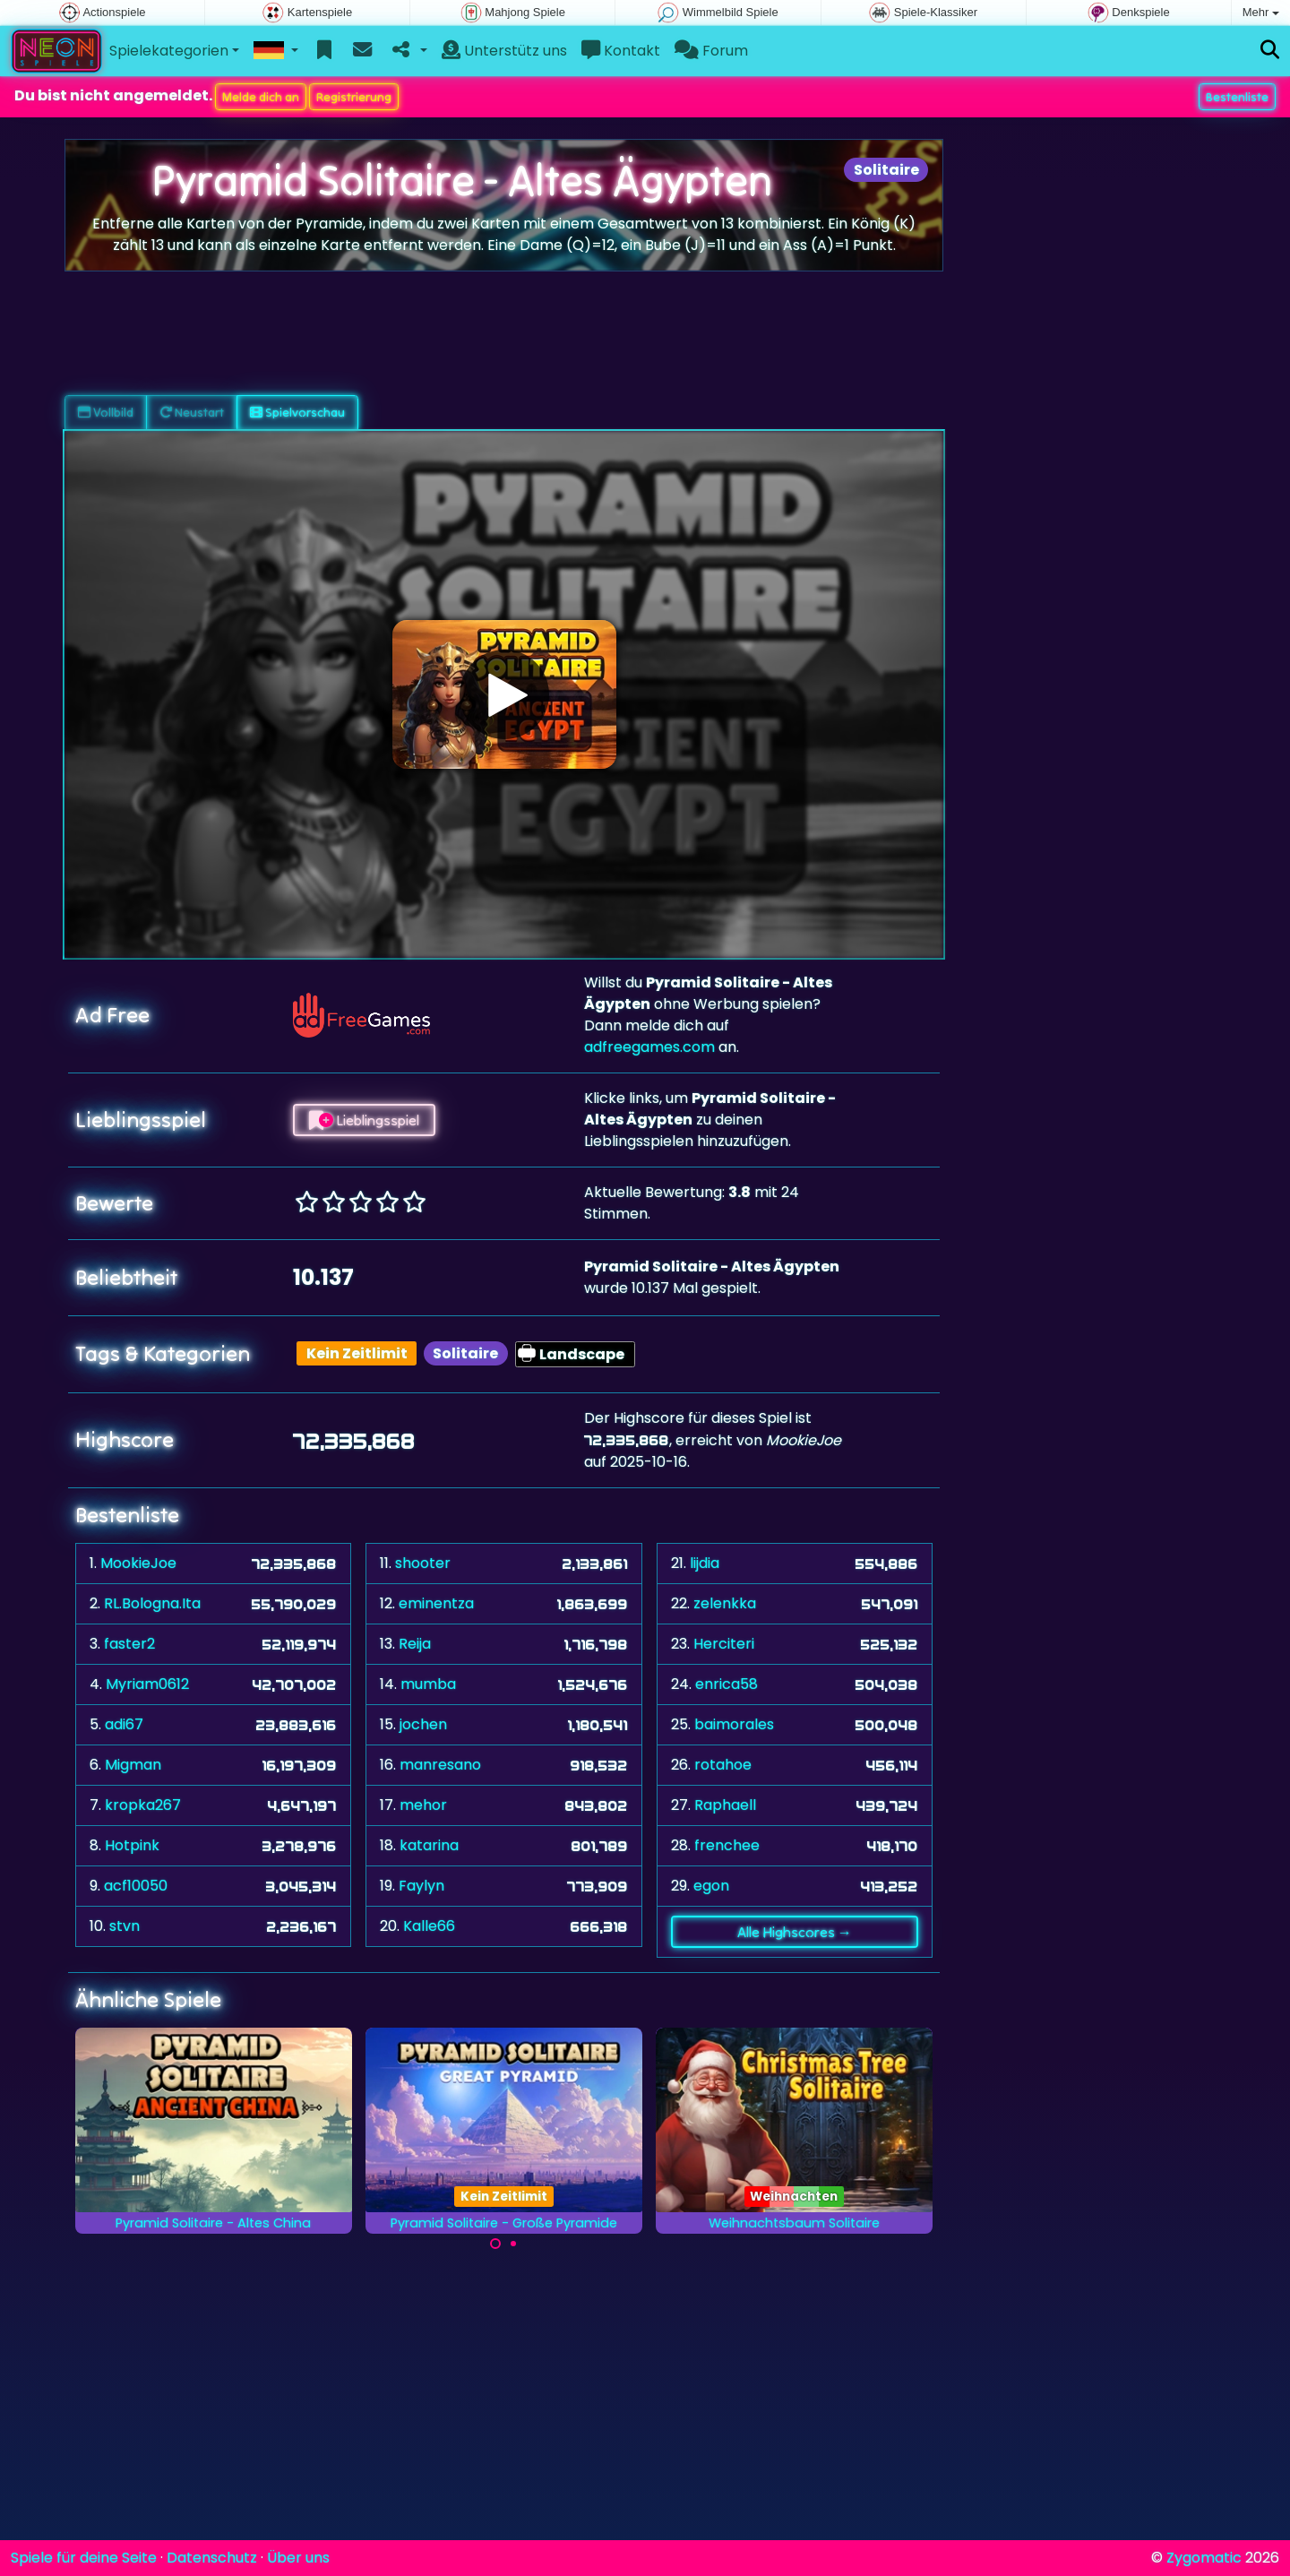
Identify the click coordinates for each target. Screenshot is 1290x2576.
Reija (415, 1643)
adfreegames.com (649, 1047)
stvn (124, 1926)
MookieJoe (138, 1563)
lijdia (704, 1563)
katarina (429, 1845)
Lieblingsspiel (364, 1120)
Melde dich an (260, 97)
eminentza (436, 1603)
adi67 (124, 1724)
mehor (423, 1805)
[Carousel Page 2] (513, 2243)
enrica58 (726, 1684)
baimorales (734, 1724)
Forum (711, 50)
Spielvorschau (297, 412)
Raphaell (725, 1805)
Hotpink (132, 1845)
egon (711, 1885)
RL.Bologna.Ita (152, 1603)
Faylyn (421, 1885)
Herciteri (723, 1643)
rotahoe (723, 1764)
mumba (428, 1684)
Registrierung (353, 97)
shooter (423, 1563)
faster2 (129, 1643)
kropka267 (143, 1805)
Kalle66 (429, 1926)
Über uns (298, 2557)
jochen (423, 1724)
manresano (440, 1764)
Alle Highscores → (794, 1932)
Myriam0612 (147, 1684)
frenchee (727, 1845)
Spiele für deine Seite (84, 2557)
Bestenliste (1237, 97)
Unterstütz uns (504, 50)
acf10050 (136, 1885)
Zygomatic (1204, 2557)
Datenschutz (212, 2557)
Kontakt (620, 50)
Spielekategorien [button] (168, 50)
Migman (133, 1764)
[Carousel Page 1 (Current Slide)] (495, 2243)
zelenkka (724, 1603)
